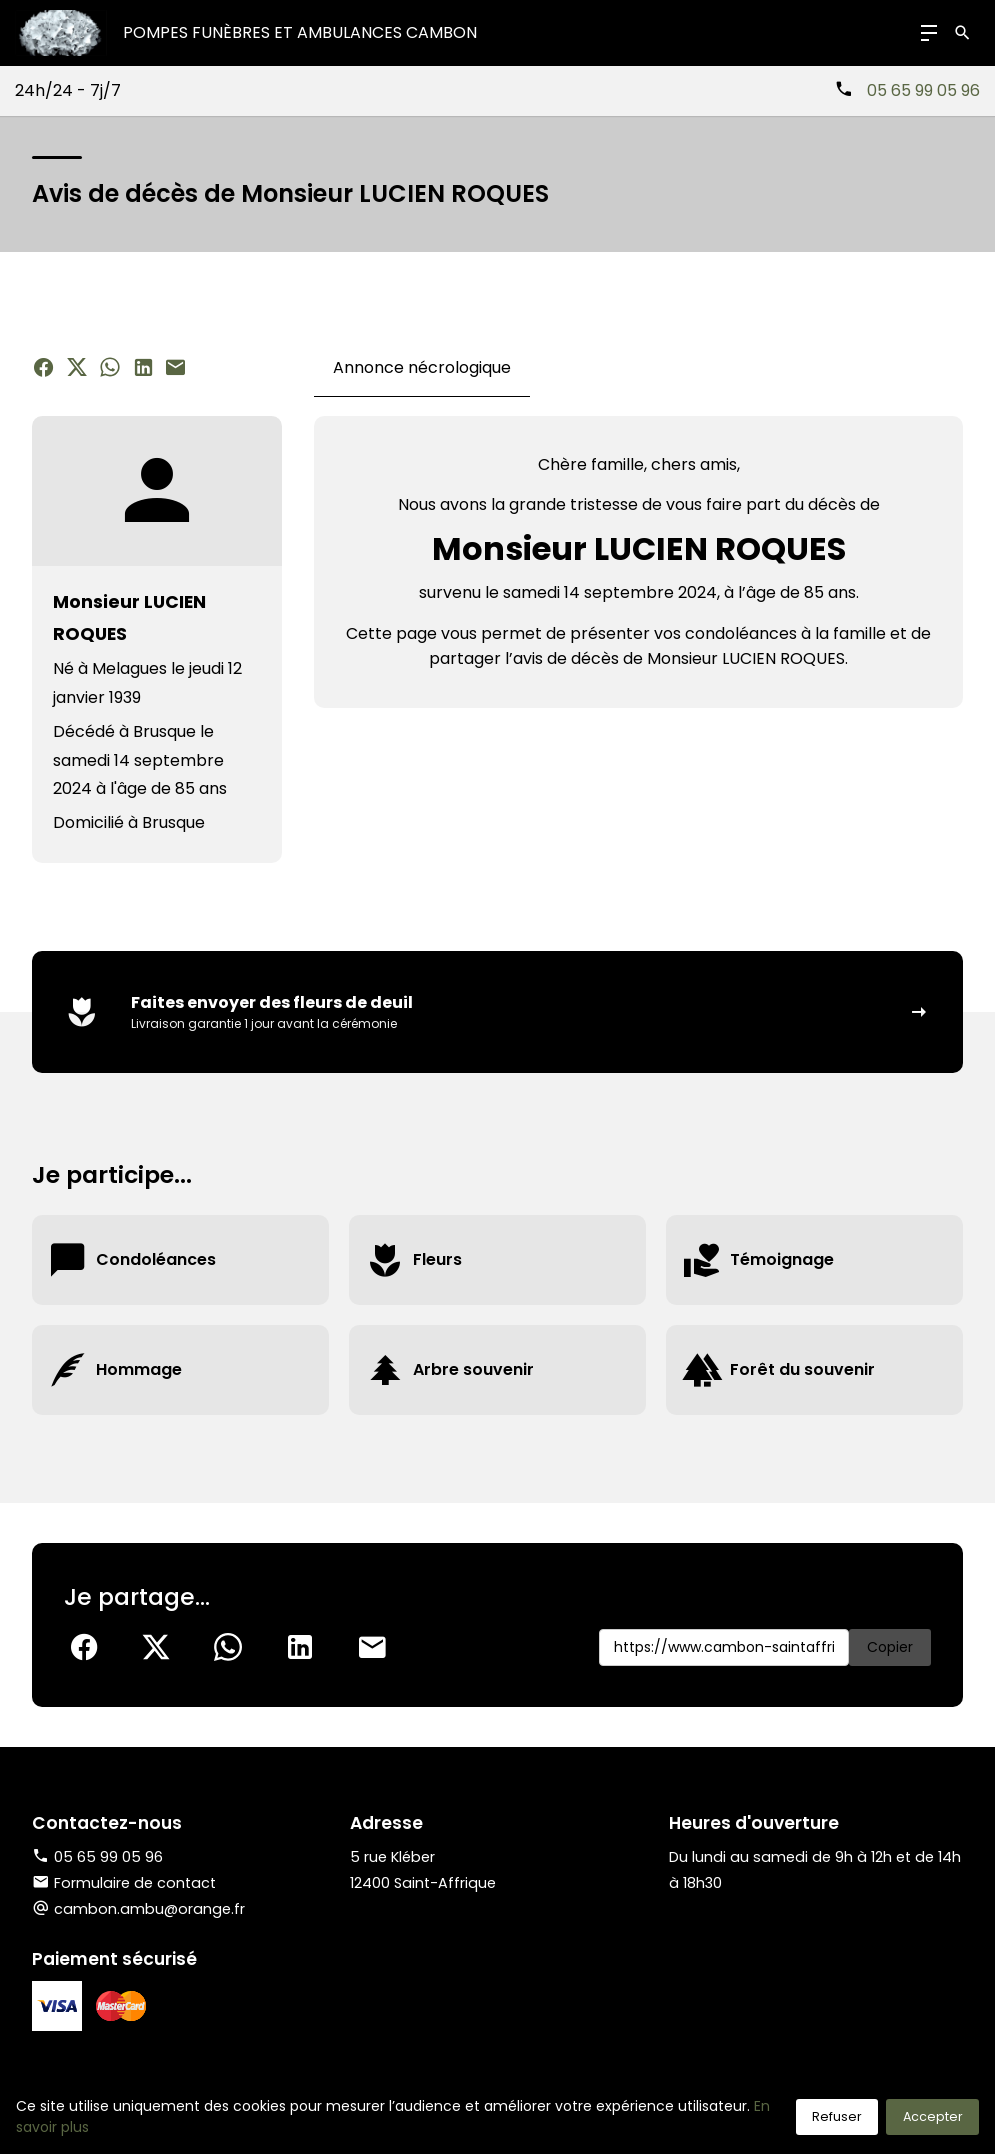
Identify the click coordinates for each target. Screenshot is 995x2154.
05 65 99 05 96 (923, 90)
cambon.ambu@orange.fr (149, 1909)
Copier (890, 1647)
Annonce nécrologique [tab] (422, 367)
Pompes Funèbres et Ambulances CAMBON (300, 32)
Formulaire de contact (124, 1883)
